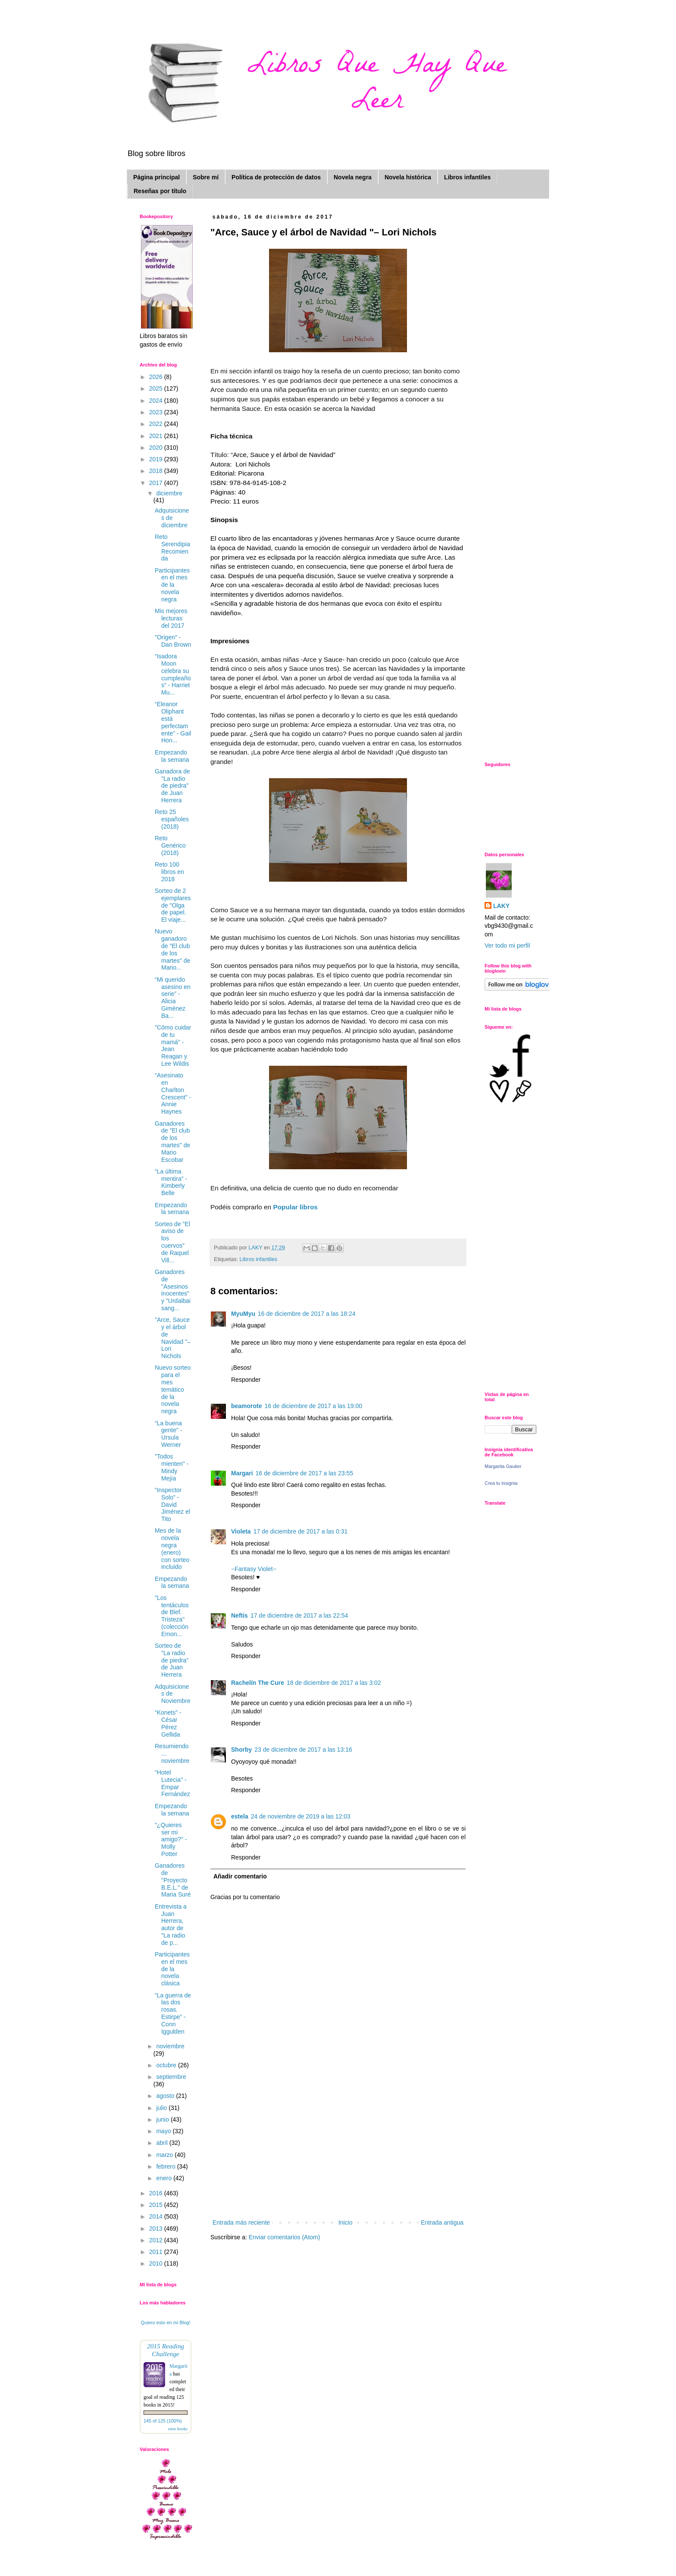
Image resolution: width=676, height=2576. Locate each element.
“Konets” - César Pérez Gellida (168, 1723)
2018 (156, 470)
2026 (156, 376)
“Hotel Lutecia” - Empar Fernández (172, 1783)
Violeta (241, 1531)
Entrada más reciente (241, 2222)
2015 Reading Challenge (165, 2349)
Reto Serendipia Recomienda (172, 547)
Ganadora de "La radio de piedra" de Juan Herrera (172, 786)
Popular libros (295, 1207)
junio (163, 2119)
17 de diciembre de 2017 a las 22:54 (299, 1615)
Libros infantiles (467, 177)
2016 (156, 2193)
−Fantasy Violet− (253, 1568)
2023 (156, 412)
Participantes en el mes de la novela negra (172, 585)
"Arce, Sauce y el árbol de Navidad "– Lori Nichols (173, 1337)
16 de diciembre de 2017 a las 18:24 (307, 1313)
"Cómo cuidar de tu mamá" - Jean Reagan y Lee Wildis (173, 1045)
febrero (166, 2166)
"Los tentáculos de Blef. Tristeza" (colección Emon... (172, 1615)
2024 (156, 400)
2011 (156, 2251)
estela (239, 1816)
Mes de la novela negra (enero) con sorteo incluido (172, 1548)
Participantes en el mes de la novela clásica (172, 1969)
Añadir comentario (240, 1876)
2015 (156, 2204)
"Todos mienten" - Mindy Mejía (171, 1467)
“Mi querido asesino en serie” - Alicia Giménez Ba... (173, 997)
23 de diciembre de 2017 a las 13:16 (303, 1749)
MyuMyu (243, 1313)
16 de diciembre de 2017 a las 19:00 (314, 1405)
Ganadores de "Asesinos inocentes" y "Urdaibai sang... (173, 1289)
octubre (167, 2065)
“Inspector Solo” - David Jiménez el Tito (172, 1504)
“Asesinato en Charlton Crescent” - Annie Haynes (173, 1093)
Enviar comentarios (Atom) (284, 2237)
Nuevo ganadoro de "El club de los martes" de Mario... (172, 949)
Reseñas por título (160, 191)
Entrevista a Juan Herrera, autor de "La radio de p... (171, 1924)
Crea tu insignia (501, 1483)
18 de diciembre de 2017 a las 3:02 (334, 1682)
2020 (156, 447)
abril (162, 2142)
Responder (246, 1379)
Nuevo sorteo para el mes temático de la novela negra (173, 1389)
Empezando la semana (172, 756)
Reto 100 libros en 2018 (169, 872)
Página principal (156, 177)
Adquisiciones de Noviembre (173, 1694)
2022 (156, 423)
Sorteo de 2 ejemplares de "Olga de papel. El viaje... (173, 905)
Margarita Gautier (503, 1466)
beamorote (246, 1405)
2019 (156, 459)
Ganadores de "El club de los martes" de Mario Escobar (172, 1141)
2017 (156, 482)
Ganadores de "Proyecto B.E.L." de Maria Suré (173, 1880)
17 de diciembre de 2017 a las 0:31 (301, 1531)
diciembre (169, 493)
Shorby (241, 1749)
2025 (156, 388)
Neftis (239, 1615)
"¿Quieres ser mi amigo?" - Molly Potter (171, 1839)
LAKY (501, 905)
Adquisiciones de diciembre (172, 518)
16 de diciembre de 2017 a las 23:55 (305, 1473)
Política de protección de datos (276, 177)
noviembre (170, 2046)
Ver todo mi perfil (507, 945)
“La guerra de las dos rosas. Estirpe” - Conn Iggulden (173, 2013)
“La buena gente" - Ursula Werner (168, 1434)
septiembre (171, 2076)
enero (164, 2178)
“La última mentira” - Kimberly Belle (171, 1182)
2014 (156, 2216)
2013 (156, 2228)
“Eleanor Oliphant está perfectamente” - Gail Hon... (173, 722)
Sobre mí (206, 177)
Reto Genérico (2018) (170, 845)
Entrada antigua (442, 2222)
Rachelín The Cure (257, 1682)
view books (178, 2428)
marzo (165, 2154)
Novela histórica (408, 177)
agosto (166, 2095)
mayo (164, 2131)
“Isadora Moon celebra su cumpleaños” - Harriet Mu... (173, 674)
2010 (156, 2263)
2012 (156, 2240)
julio (162, 2107)
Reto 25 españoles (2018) (172, 819)
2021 (156, 435)
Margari (242, 1473)
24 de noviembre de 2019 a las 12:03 (301, 1816)
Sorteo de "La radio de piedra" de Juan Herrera (171, 1660)
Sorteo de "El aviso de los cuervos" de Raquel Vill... (172, 1242)
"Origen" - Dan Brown (173, 641)
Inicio (345, 2222)
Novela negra (353, 177)
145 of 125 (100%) (163, 2420)
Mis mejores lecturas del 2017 (171, 618)
